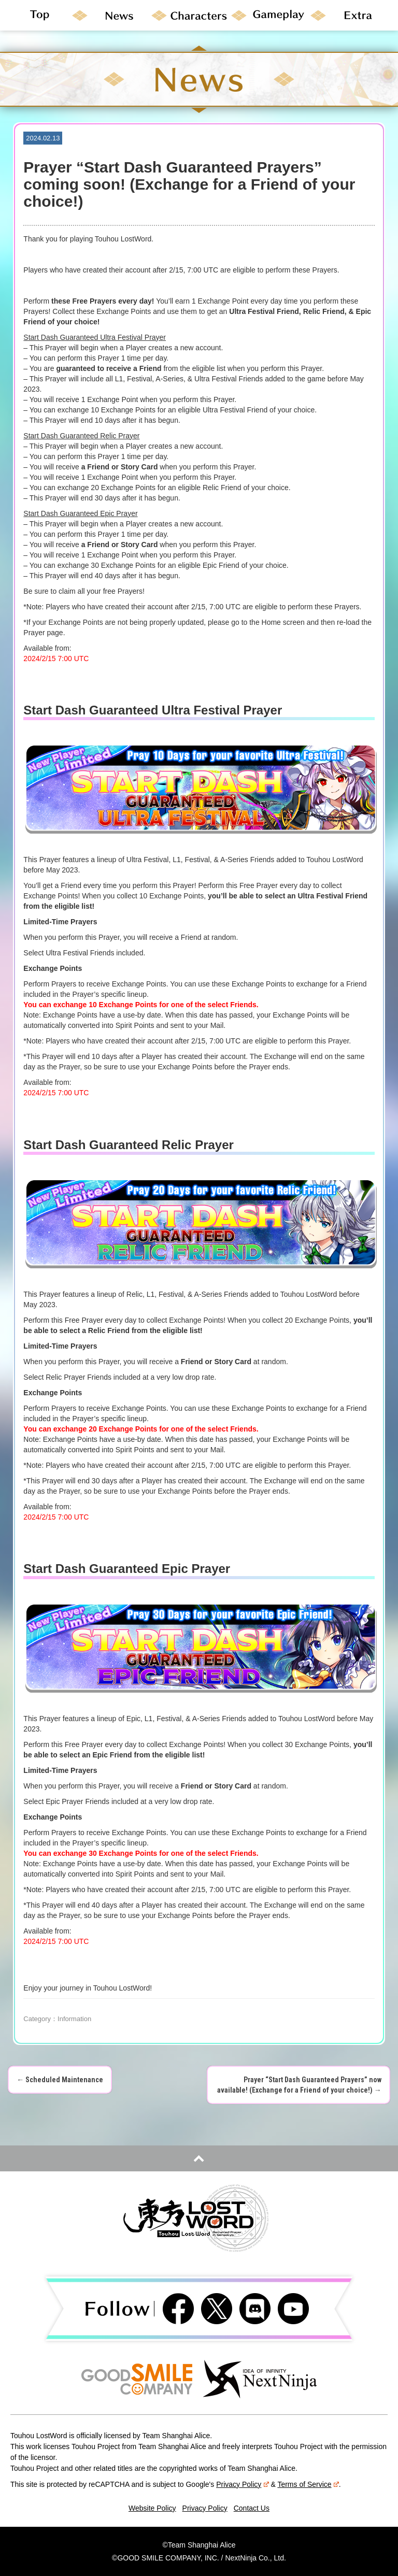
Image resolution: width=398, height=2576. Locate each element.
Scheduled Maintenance (60, 2080)
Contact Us (251, 2508)
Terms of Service (307, 2484)
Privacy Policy (242, 2484)
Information (74, 2019)
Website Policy (152, 2508)
